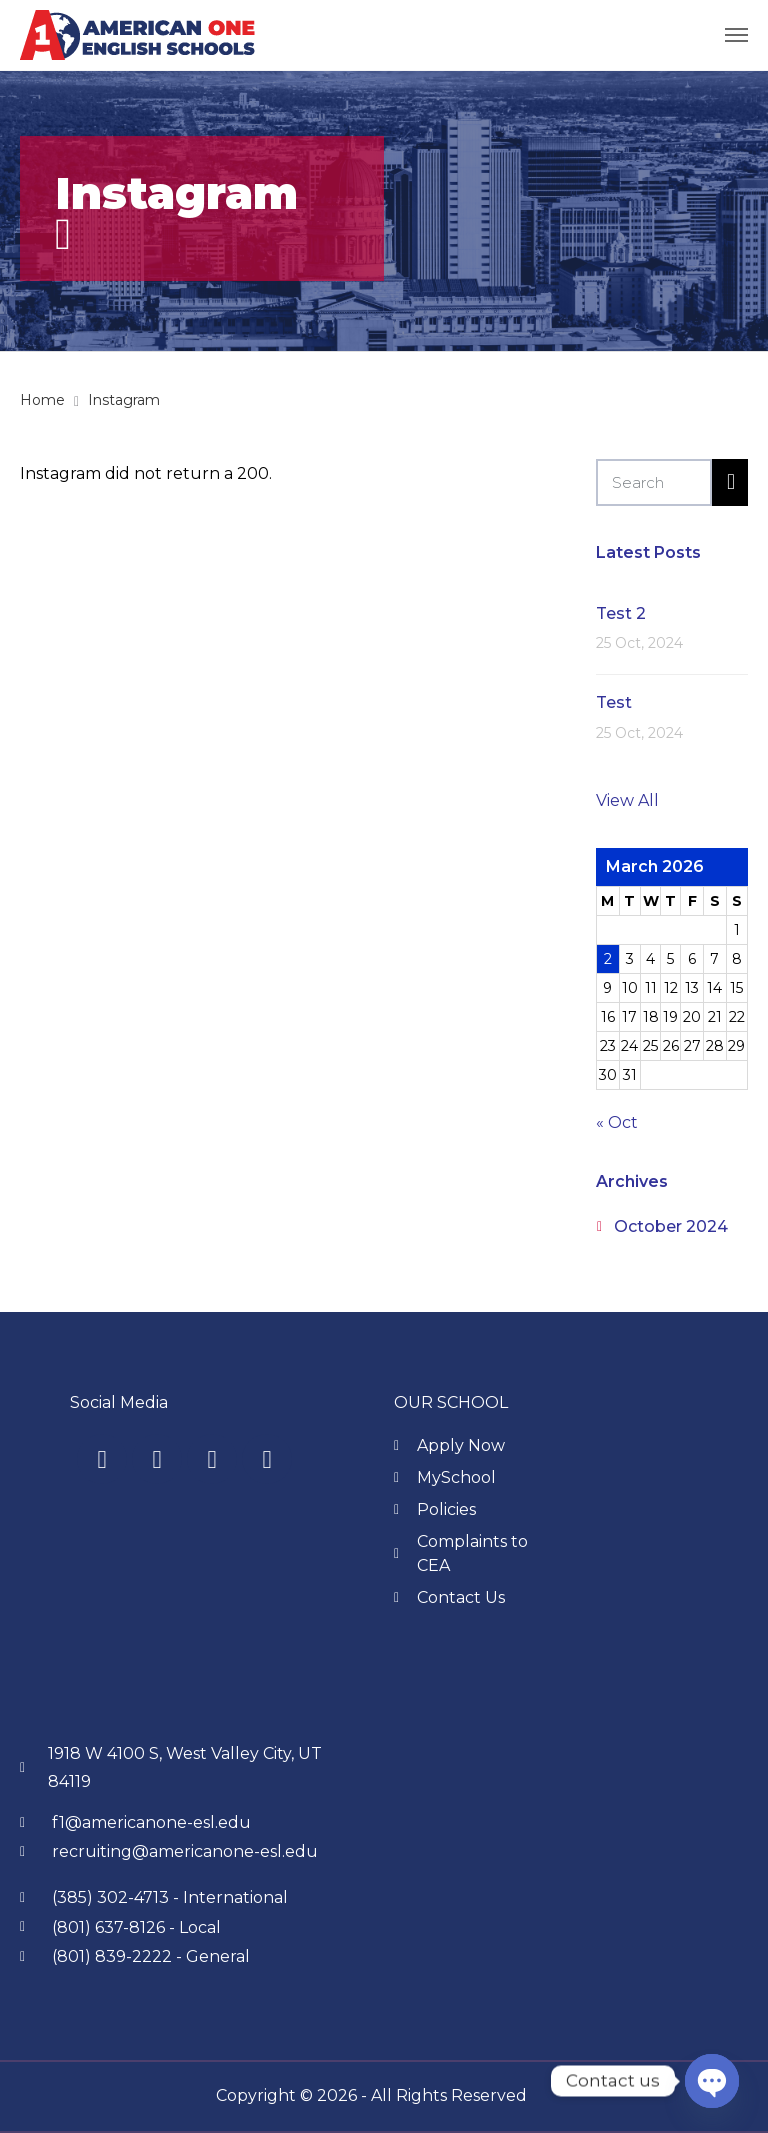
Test (614, 702)
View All (627, 800)
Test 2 (621, 613)
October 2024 (671, 1226)
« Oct (617, 1122)
